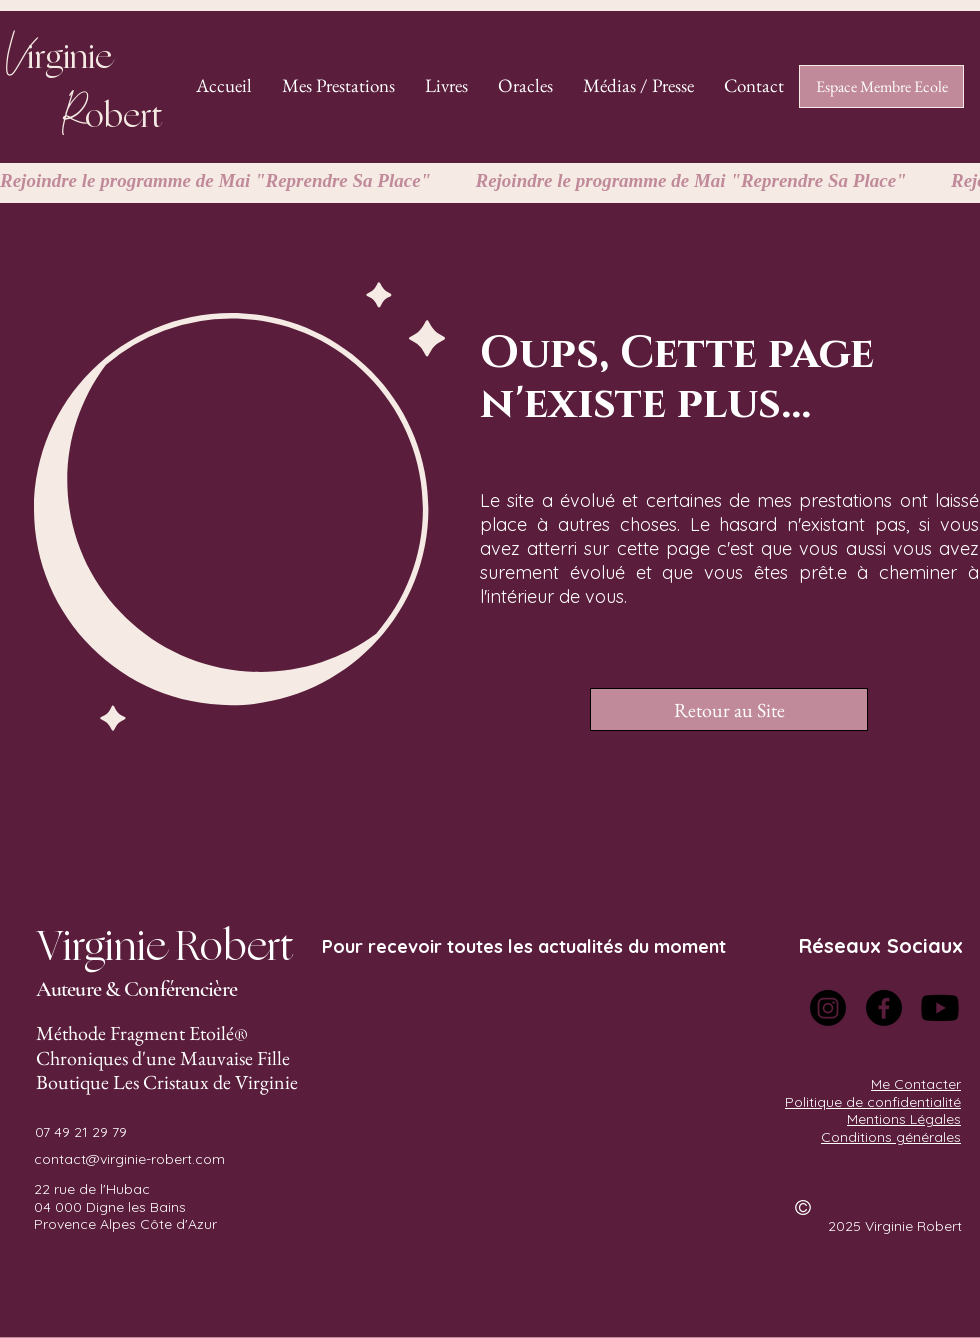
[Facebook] (884, 1008)
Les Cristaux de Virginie (205, 1082)
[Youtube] (940, 1008)
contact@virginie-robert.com (129, 1159)
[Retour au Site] (729, 709)
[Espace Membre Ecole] (881, 86)
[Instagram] (828, 1008)
